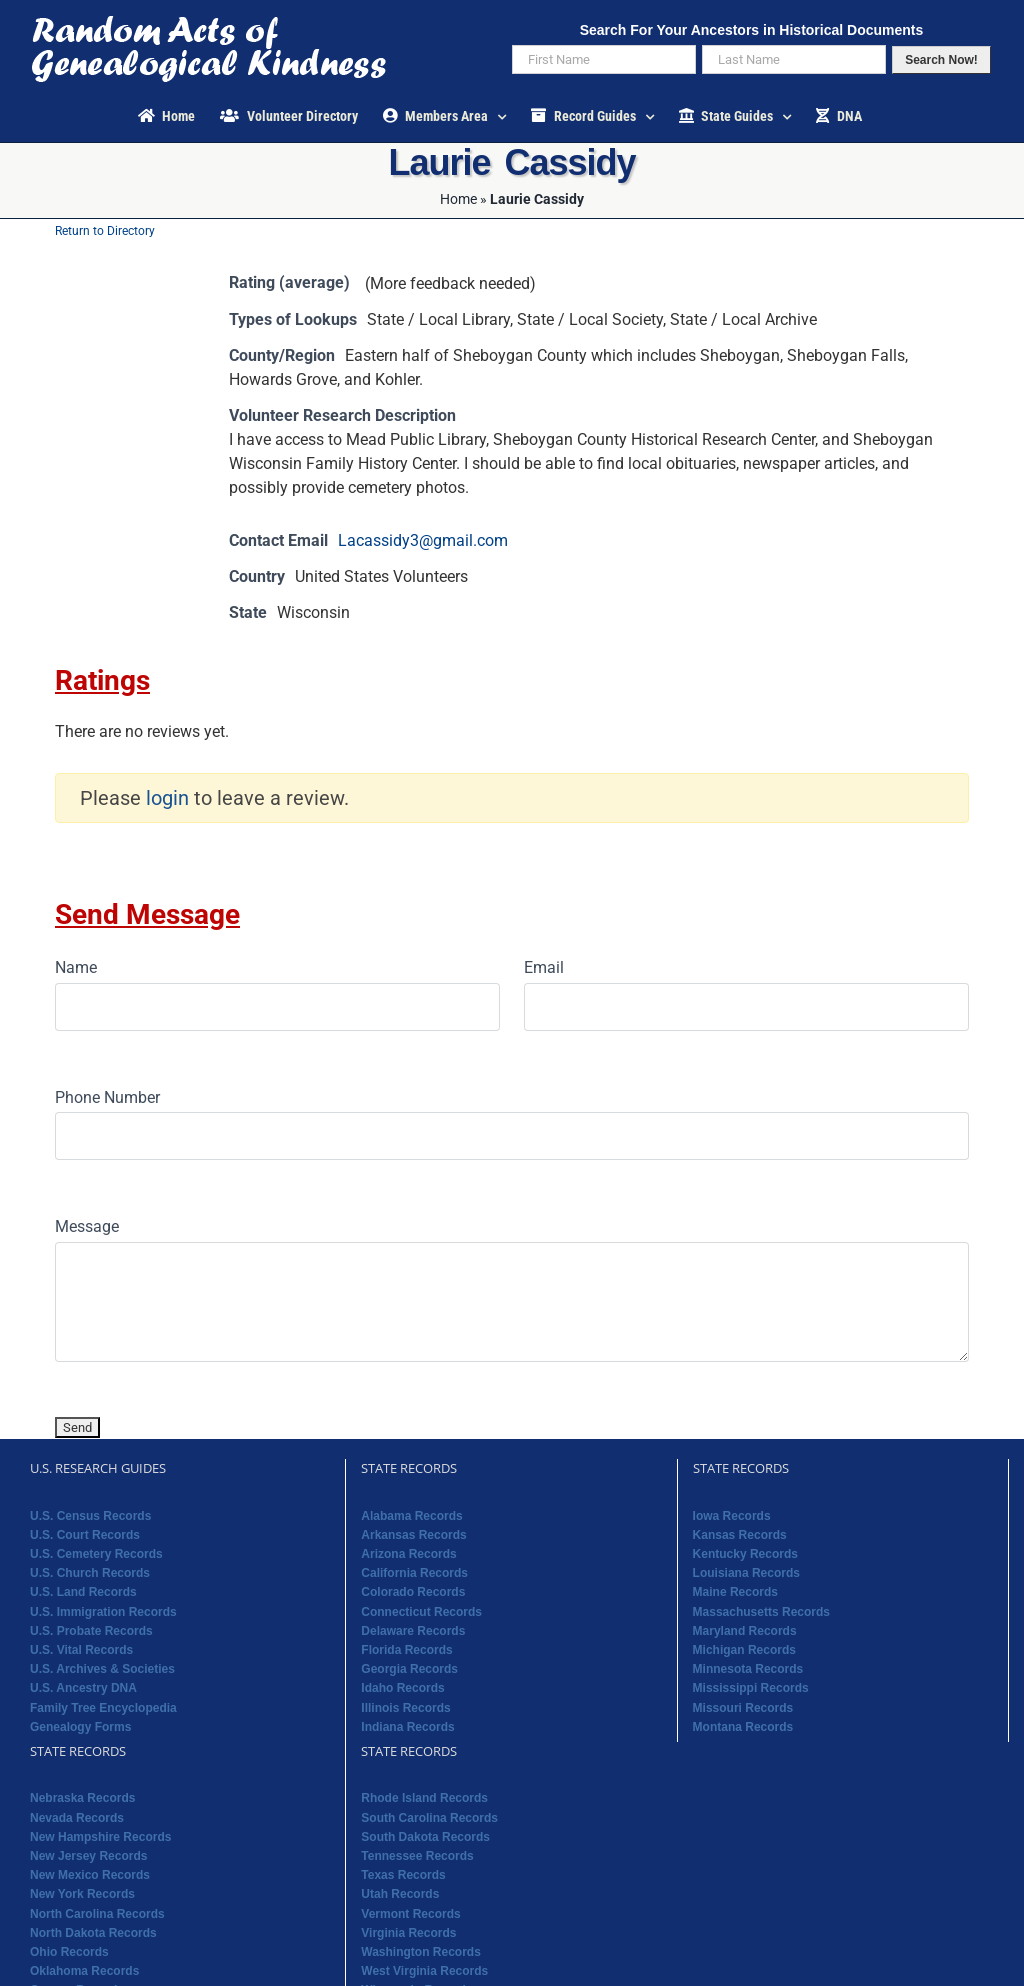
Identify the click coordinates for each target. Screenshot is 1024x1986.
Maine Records (735, 1592)
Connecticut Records (421, 1612)
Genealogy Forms (80, 1727)
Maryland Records (745, 1631)
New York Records (82, 1894)
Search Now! (941, 60)
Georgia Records (409, 1669)
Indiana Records (407, 1727)
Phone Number (107, 1097)
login (167, 798)
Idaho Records (402, 1688)
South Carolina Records (429, 1818)
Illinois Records (405, 1708)
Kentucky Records (745, 1554)
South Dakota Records (425, 1837)
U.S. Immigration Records (103, 1612)
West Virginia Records (424, 1971)
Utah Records (400, 1894)
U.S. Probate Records (91, 1631)
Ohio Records (69, 1952)
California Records (414, 1573)
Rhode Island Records (424, 1798)
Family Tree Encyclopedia (103, 1708)
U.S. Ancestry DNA (83, 1688)
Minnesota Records (748, 1669)
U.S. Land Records (83, 1592)
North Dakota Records (93, 1933)
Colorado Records (413, 1592)
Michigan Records (744, 1650)
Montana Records (743, 1727)
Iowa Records (732, 1516)
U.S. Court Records (85, 1535)
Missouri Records (743, 1708)
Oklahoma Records (84, 1971)
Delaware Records (413, 1631)
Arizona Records (408, 1554)
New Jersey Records (88, 1856)
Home (458, 199)
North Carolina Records (97, 1914)
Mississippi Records (751, 1688)
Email (544, 967)
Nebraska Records (82, 1798)
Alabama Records (411, 1516)
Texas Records (403, 1875)
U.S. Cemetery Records (96, 1554)
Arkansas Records (413, 1535)
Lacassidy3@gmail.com (423, 540)
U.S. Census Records (90, 1516)
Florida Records (406, 1650)
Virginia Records (408, 1933)
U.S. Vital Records (81, 1650)
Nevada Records (77, 1818)
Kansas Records (740, 1535)
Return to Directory (105, 231)
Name (76, 967)
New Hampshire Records (100, 1837)
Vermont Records (410, 1914)
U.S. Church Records (90, 1573)
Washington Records (421, 1952)
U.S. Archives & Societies (102, 1669)
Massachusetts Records (761, 1612)
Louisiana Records (746, 1573)
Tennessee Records (417, 1856)
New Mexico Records (90, 1875)
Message (87, 1226)
